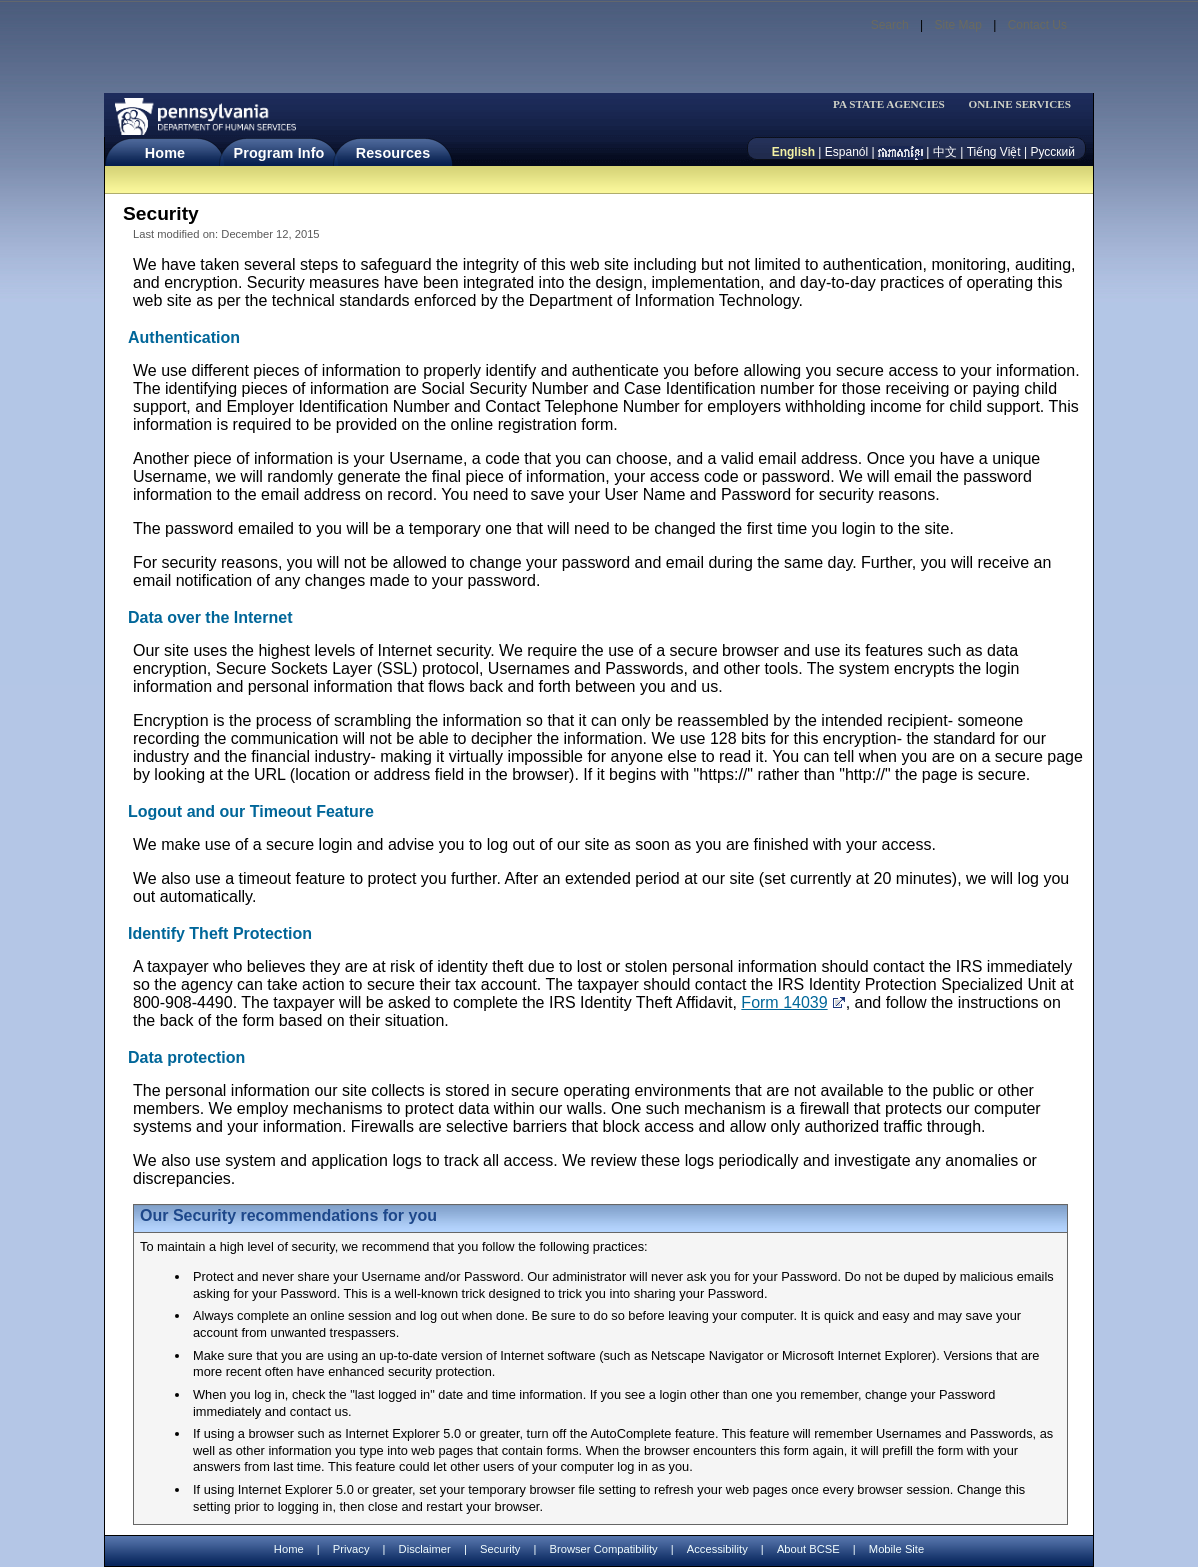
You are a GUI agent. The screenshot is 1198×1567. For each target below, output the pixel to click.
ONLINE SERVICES (1019, 104)
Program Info (279, 153)
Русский (1052, 152)
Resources (393, 153)
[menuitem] (895, 104)
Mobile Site (896, 1549)
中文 (945, 152)
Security (500, 1549)
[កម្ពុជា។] (900, 152)
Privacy (351, 1549)
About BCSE (808, 1549)
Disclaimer (425, 1549)
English (793, 152)
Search (890, 25)
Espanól (846, 152)
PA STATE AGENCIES (889, 104)
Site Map (957, 25)
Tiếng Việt (994, 152)
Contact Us (1037, 25)
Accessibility (717, 1549)
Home (165, 153)
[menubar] (895, 104)
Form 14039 (784, 1002)
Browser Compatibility (604, 1549)
